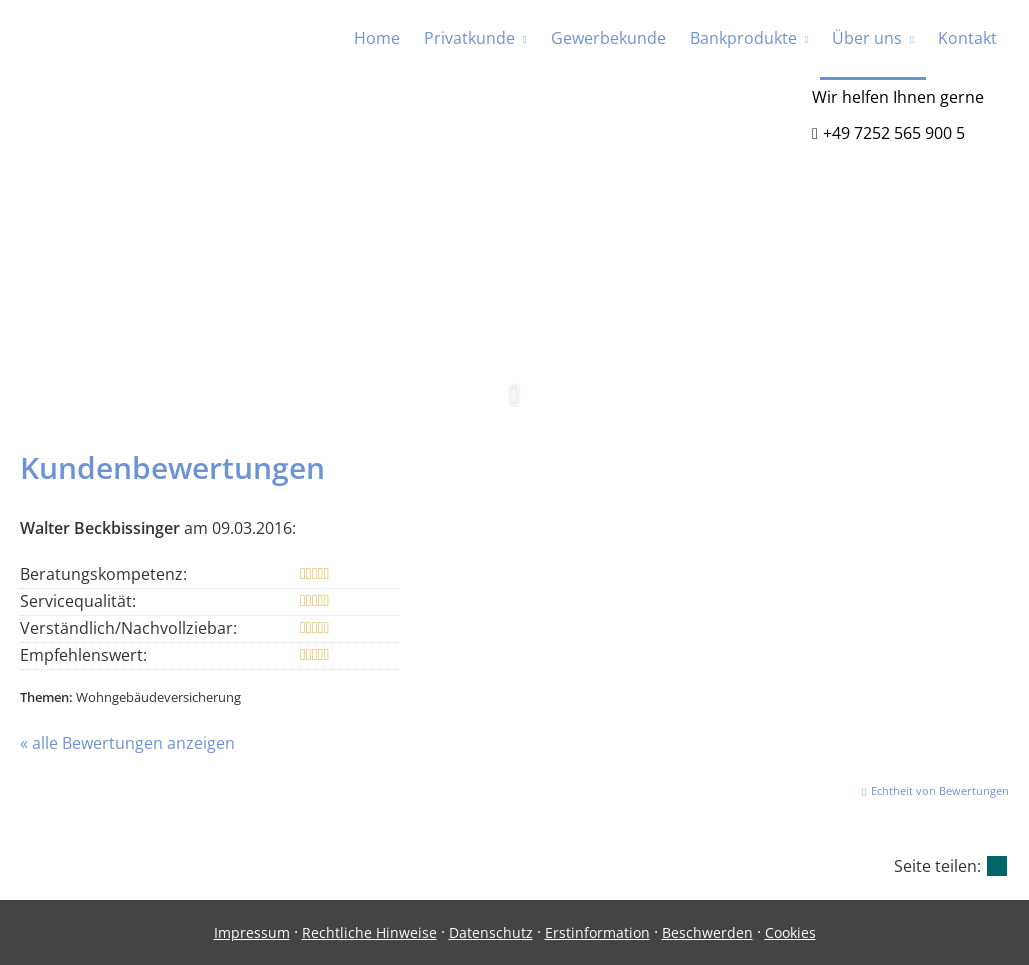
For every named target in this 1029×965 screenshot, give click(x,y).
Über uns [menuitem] (867, 38)
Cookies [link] (790, 932)
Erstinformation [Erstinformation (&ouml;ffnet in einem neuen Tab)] (597, 932)
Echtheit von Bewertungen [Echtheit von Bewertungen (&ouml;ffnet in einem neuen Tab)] (940, 790)
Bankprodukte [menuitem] (743, 38)
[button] (514, 406)
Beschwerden (707, 932)
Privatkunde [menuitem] (469, 38)
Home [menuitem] (377, 38)
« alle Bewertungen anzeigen (127, 743)
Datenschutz (491, 932)
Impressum (252, 932)
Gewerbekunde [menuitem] (608, 38)
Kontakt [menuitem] (967, 38)
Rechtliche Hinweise (369, 932)
